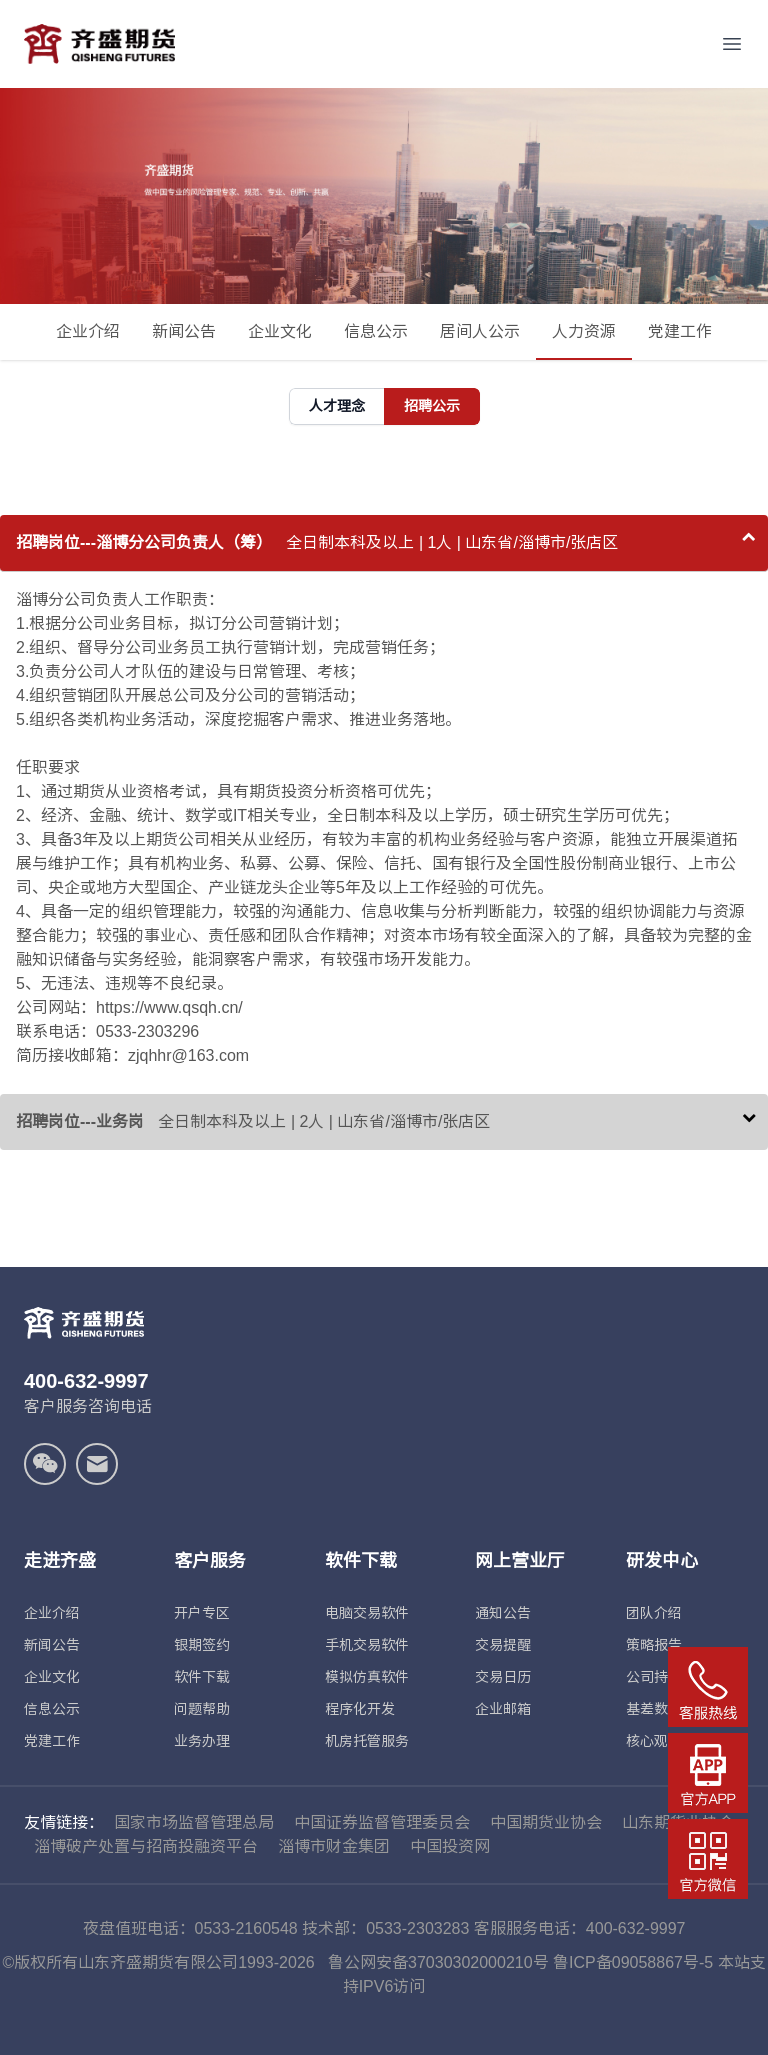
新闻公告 (184, 331)
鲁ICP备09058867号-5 (633, 1962)
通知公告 (503, 1613)
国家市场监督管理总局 (194, 1822)
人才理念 (337, 406)
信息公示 (376, 331)
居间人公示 (480, 331)
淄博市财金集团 (334, 1846)
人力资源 (584, 341)
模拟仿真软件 (367, 1677)
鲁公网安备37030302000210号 (438, 1962)
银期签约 (202, 1645)
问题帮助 (202, 1709)
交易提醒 (503, 1645)
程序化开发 (360, 1709)
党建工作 (680, 331)
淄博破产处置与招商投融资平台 (146, 1846)
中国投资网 (450, 1846)
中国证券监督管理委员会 (382, 1822)
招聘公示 (432, 406)
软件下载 (202, 1677)
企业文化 (280, 331)
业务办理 (202, 1741)
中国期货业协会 (546, 1822)
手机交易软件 (367, 1645)
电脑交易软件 (367, 1613)
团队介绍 (654, 1613)
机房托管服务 (367, 1741)
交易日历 (503, 1677)
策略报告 (654, 1645)
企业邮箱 (503, 1709)
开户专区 (202, 1613)
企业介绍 (88, 331)
